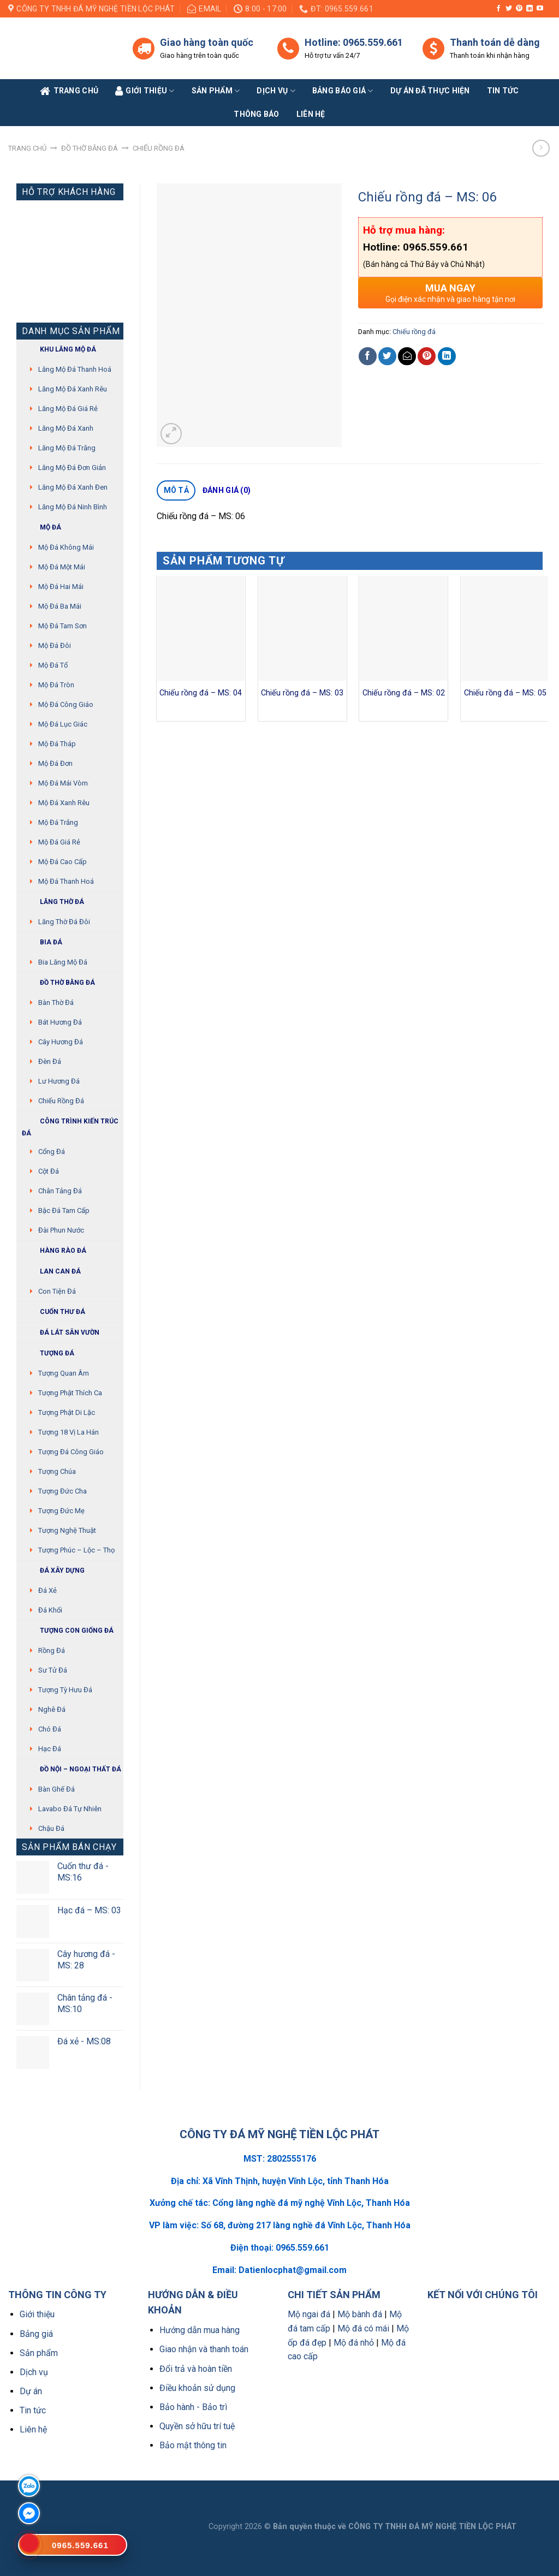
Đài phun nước (61, 1230)
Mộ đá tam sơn (62, 626)
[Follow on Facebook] (498, 9)
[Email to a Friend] (407, 356)
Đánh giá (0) (227, 490)
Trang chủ (27, 148)
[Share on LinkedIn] (447, 356)
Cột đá (48, 1171)
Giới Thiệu (145, 91)
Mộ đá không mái (66, 547)
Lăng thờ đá (53, 902)
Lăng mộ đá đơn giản (72, 467)
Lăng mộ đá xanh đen (73, 487)
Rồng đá (51, 1650)
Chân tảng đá (60, 1191)
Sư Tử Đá (52, 1670)
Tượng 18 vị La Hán (68, 1432)
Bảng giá (36, 2334)
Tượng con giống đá (68, 1631)
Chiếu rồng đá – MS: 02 (403, 693)
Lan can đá (51, 1271)
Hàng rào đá (54, 1251)
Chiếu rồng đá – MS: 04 (200, 693)
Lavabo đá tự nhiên (70, 1809)
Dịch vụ (276, 91)
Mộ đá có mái (363, 2328)
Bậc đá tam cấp (64, 1210)
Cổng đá (51, 1151)
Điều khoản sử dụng (197, 2388)
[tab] (176, 490)
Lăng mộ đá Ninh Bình (72, 507)
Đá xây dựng (53, 1571)
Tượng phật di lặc (66, 1412)
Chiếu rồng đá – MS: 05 (505, 693)
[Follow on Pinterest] (519, 9)
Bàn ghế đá (56, 1789)
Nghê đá (52, 1709)
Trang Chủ (69, 91)
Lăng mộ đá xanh (65, 428)
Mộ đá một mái (61, 567)
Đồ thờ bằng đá (89, 148)
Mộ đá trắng (58, 822)
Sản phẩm (216, 91)
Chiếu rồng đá (159, 148)
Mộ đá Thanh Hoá (66, 881)
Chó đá (49, 1729)
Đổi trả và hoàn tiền (195, 2369)
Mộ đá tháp (57, 744)
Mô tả (176, 490)
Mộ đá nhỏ (354, 2342)
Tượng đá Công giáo (71, 1452)
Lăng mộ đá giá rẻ (68, 408)
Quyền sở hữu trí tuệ (197, 2426)
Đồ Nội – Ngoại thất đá (71, 1769)
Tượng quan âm (63, 1373)
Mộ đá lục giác (62, 724)
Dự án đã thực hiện (430, 90)
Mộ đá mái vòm (63, 783)
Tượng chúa (57, 1471)
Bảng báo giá (342, 91)
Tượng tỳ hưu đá (65, 1690)
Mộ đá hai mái (61, 586)
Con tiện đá (57, 1291)
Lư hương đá (59, 1081)
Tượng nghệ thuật (67, 1530)
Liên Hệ (310, 114)
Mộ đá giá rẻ (59, 842)
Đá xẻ (47, 1590)
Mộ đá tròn (56, 685)
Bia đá (42, 942)
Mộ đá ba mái (59, 606)
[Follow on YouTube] (540, 9)
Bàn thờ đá (56, 1002)
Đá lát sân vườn (60, 1333)
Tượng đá (48, 1353)
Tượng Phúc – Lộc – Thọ (76, 1550)
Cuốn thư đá (53, 1312)
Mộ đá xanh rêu (64, 803)
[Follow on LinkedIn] (529, 9)
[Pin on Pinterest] (427, 356)
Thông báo (257, 114)
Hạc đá (49, 1749)
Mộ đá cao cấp (62, 862)
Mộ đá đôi (54, 645)
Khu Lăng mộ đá (59, 349)
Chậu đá (51, 1828)
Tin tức (503, 90)
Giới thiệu (37, 2314)
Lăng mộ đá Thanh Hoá (74, 369)
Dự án (31, 2391)
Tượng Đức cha (62, 1491)
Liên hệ (33, 2429)
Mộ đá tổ (53, 665)
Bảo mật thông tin (193, 2445)
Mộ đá (41, 527)
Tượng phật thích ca (70, 1393)
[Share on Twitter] (387, 356)
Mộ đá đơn (55, 763)
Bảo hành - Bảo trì (193, 2407)
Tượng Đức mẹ (61, 1511)
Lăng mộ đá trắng (67, 448)
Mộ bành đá (359, 2314)
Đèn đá (49, 1061)
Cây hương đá (60, 1042)
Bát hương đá (60, 1022)
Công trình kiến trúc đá (70, 1126)
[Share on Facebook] (368, 356)
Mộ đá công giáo (65, 704)
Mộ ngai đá (309, 2314)
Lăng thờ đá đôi (64, 922)
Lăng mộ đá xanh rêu (72, 389)
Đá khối (50, 1610)
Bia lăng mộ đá (62, 962)
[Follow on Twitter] (509, 9)
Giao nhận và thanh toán (203, 2349)
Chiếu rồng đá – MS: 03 (302, 693)
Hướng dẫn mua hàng (199, 2330)
